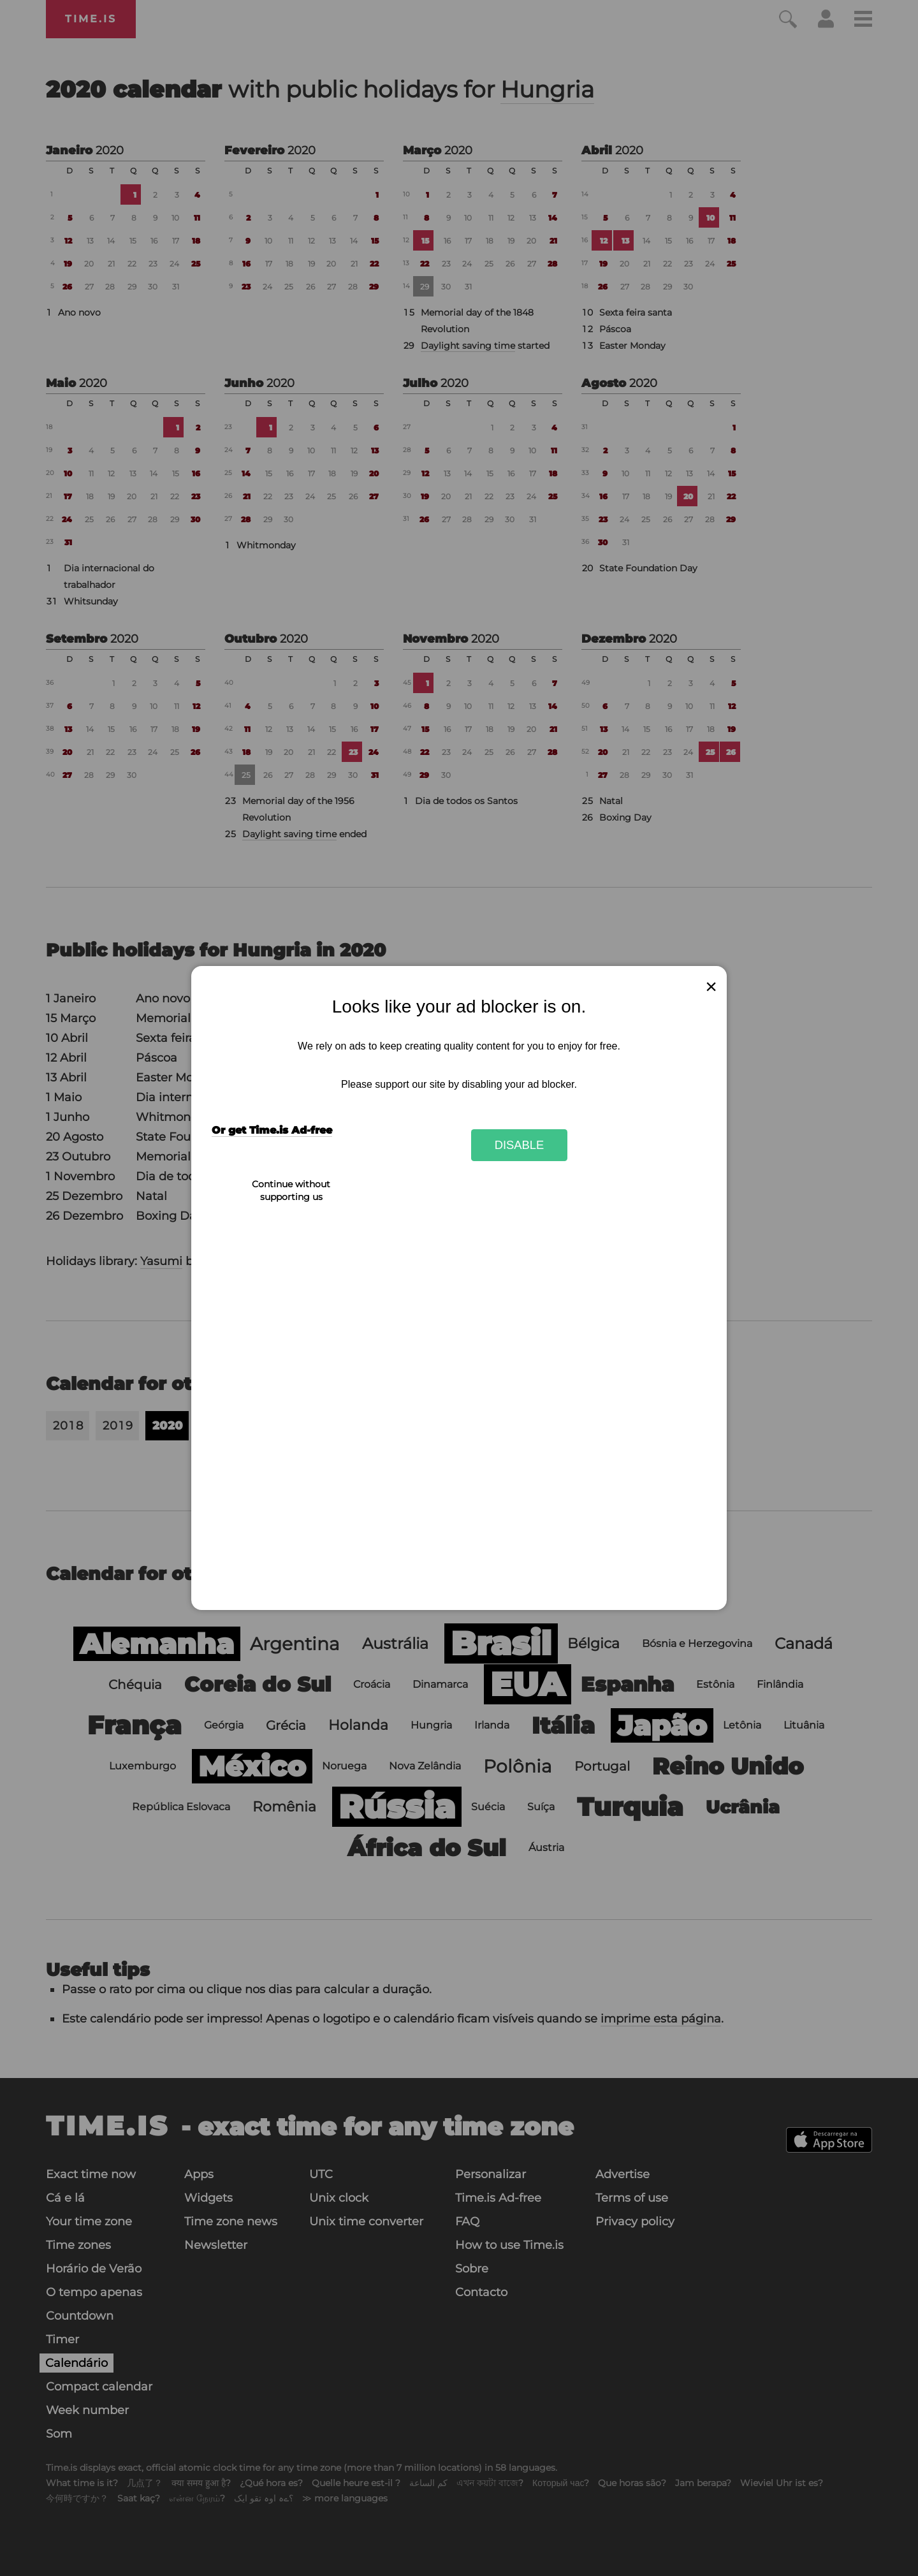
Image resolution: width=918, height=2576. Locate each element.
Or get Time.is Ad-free (272, 1130)
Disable (519, 1145)
